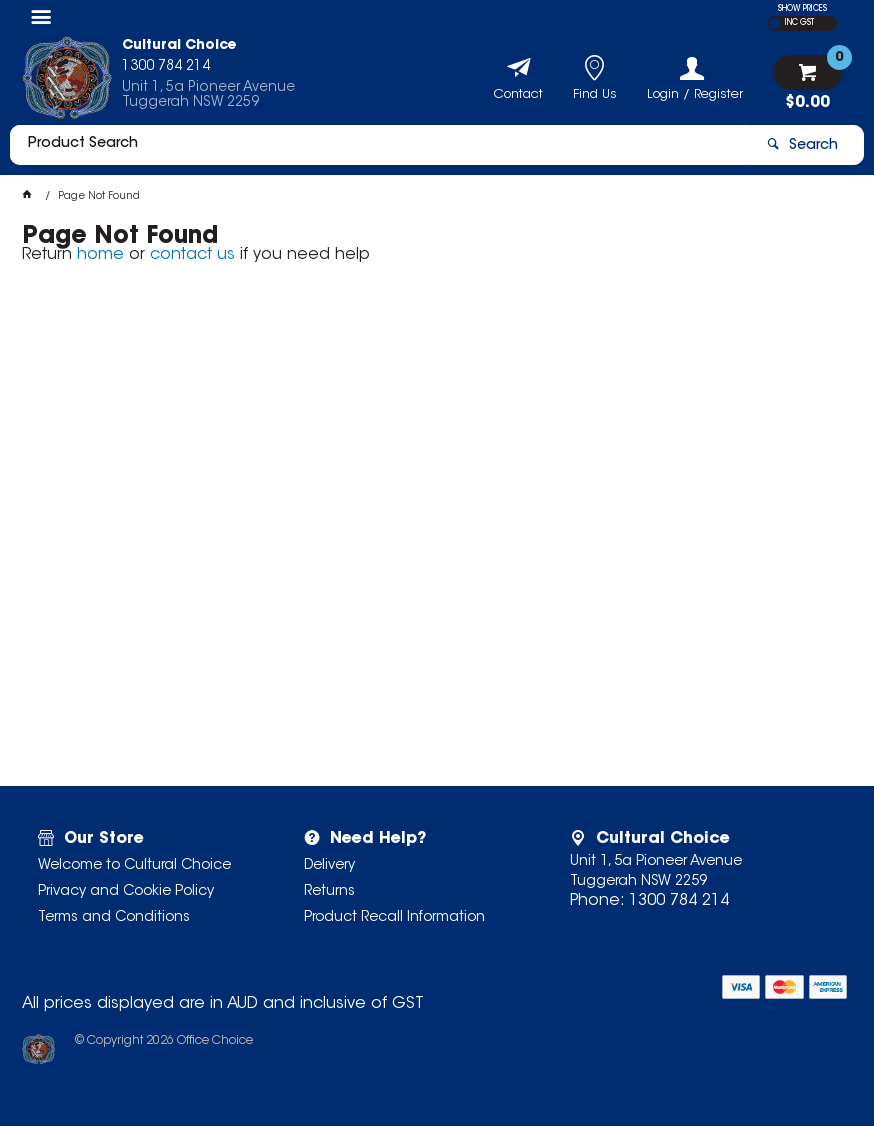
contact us (192, 255)
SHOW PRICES (802, 9)
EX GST (774, 23)
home (100, 255)
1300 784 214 (679, 901)
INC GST (799, 23)
